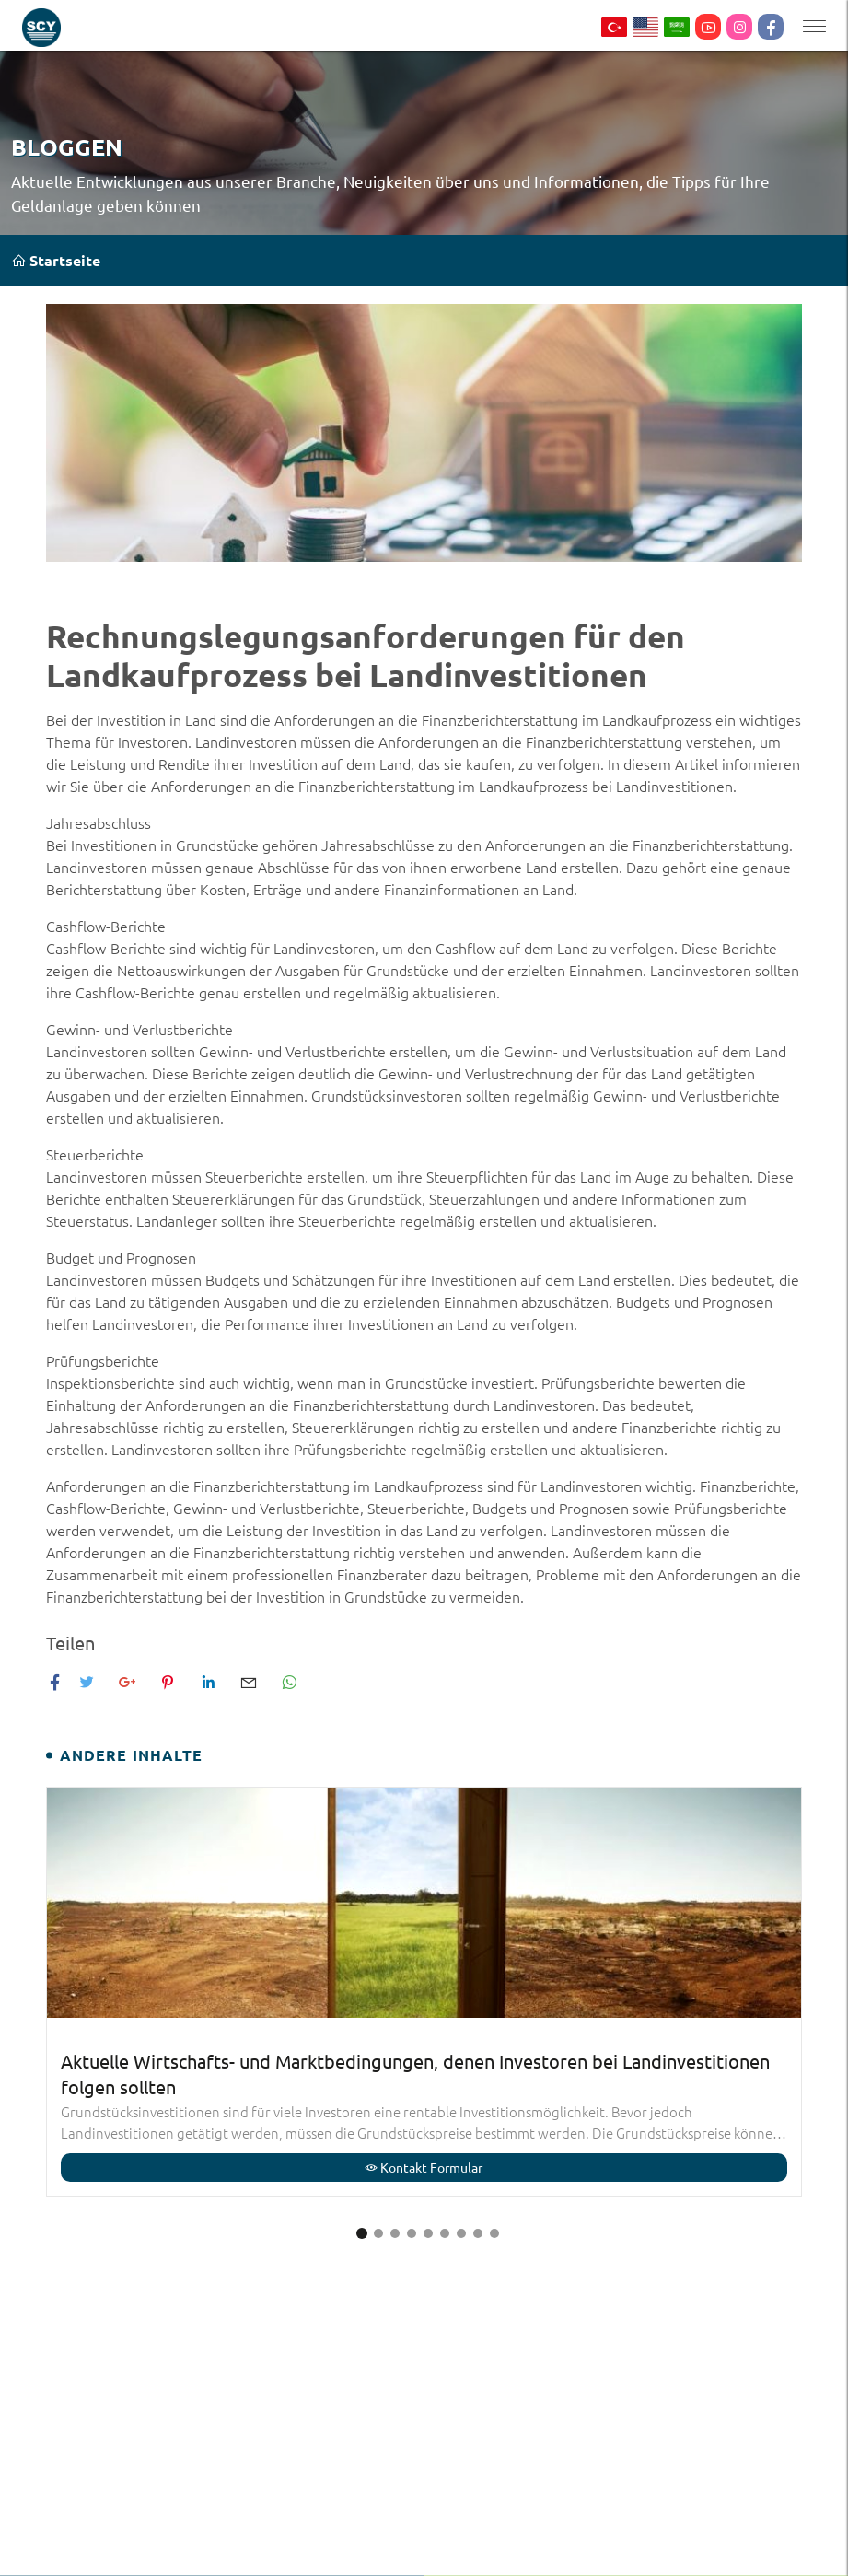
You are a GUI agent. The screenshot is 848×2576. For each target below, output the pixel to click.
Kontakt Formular (423, 2167)
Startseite (55, 260)
